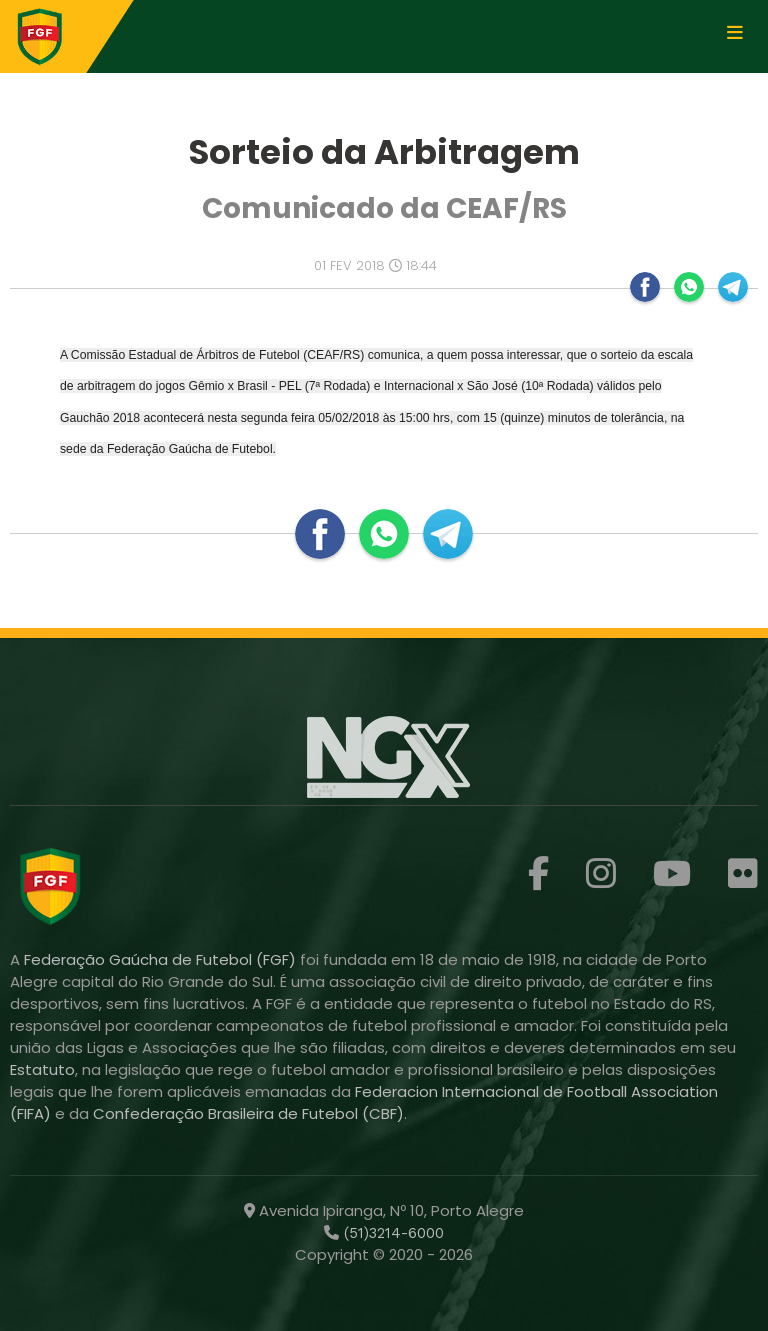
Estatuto (42, 1069)
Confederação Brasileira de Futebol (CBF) (248, 1113)
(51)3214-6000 (391, 1233)
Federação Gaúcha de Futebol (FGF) (162, 959)
